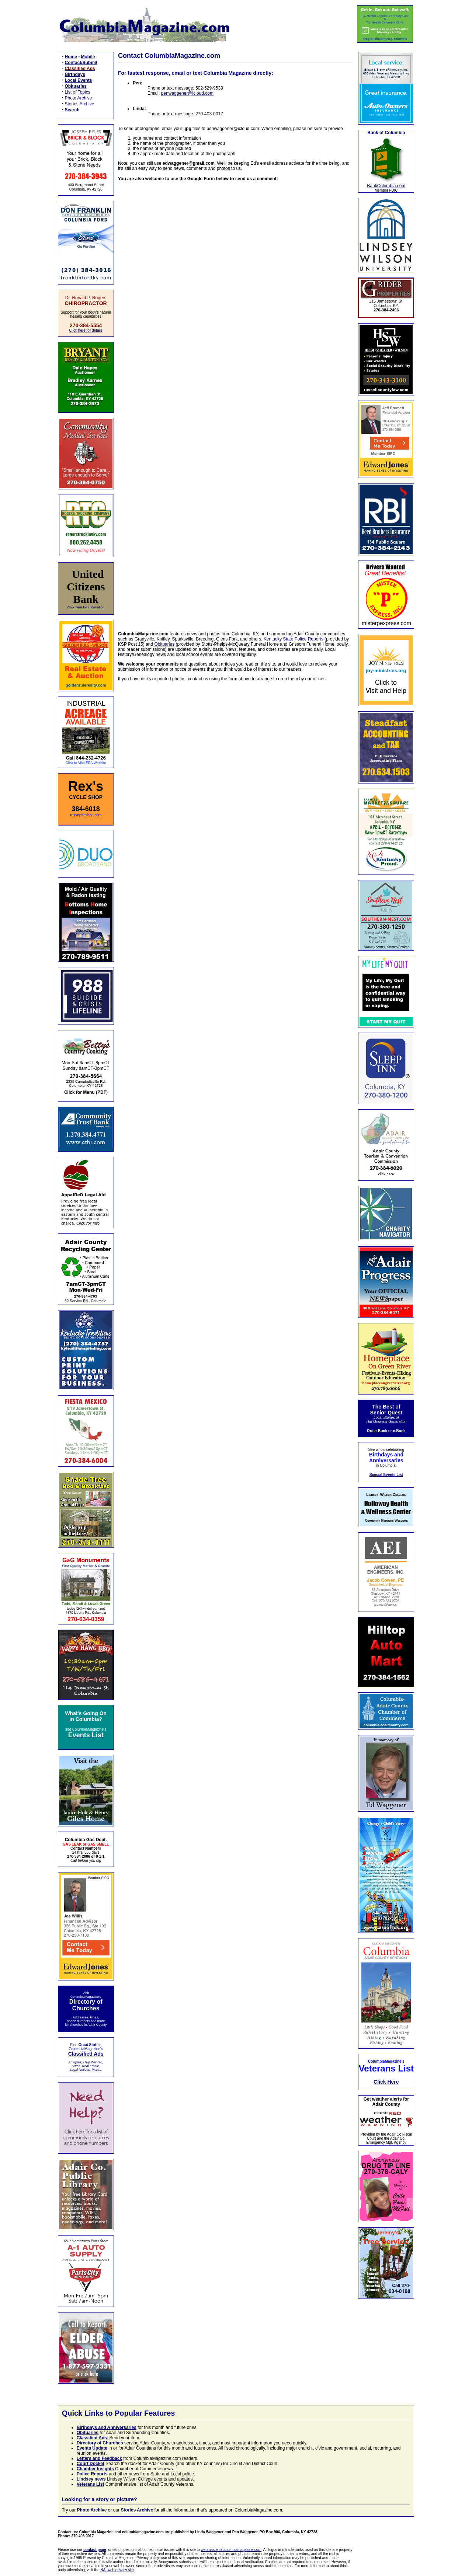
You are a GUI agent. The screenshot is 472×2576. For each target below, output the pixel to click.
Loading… (236, 401)
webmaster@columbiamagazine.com (231, 2550)
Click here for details (86, 330)
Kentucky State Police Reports (293, 639)
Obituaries (165, 644)
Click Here (386, 2082)
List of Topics (77, 92)
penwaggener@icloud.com (187, 93)
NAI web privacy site (117, 2570)
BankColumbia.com (386, 185)
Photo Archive (78, 98)
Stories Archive (79, 104)
